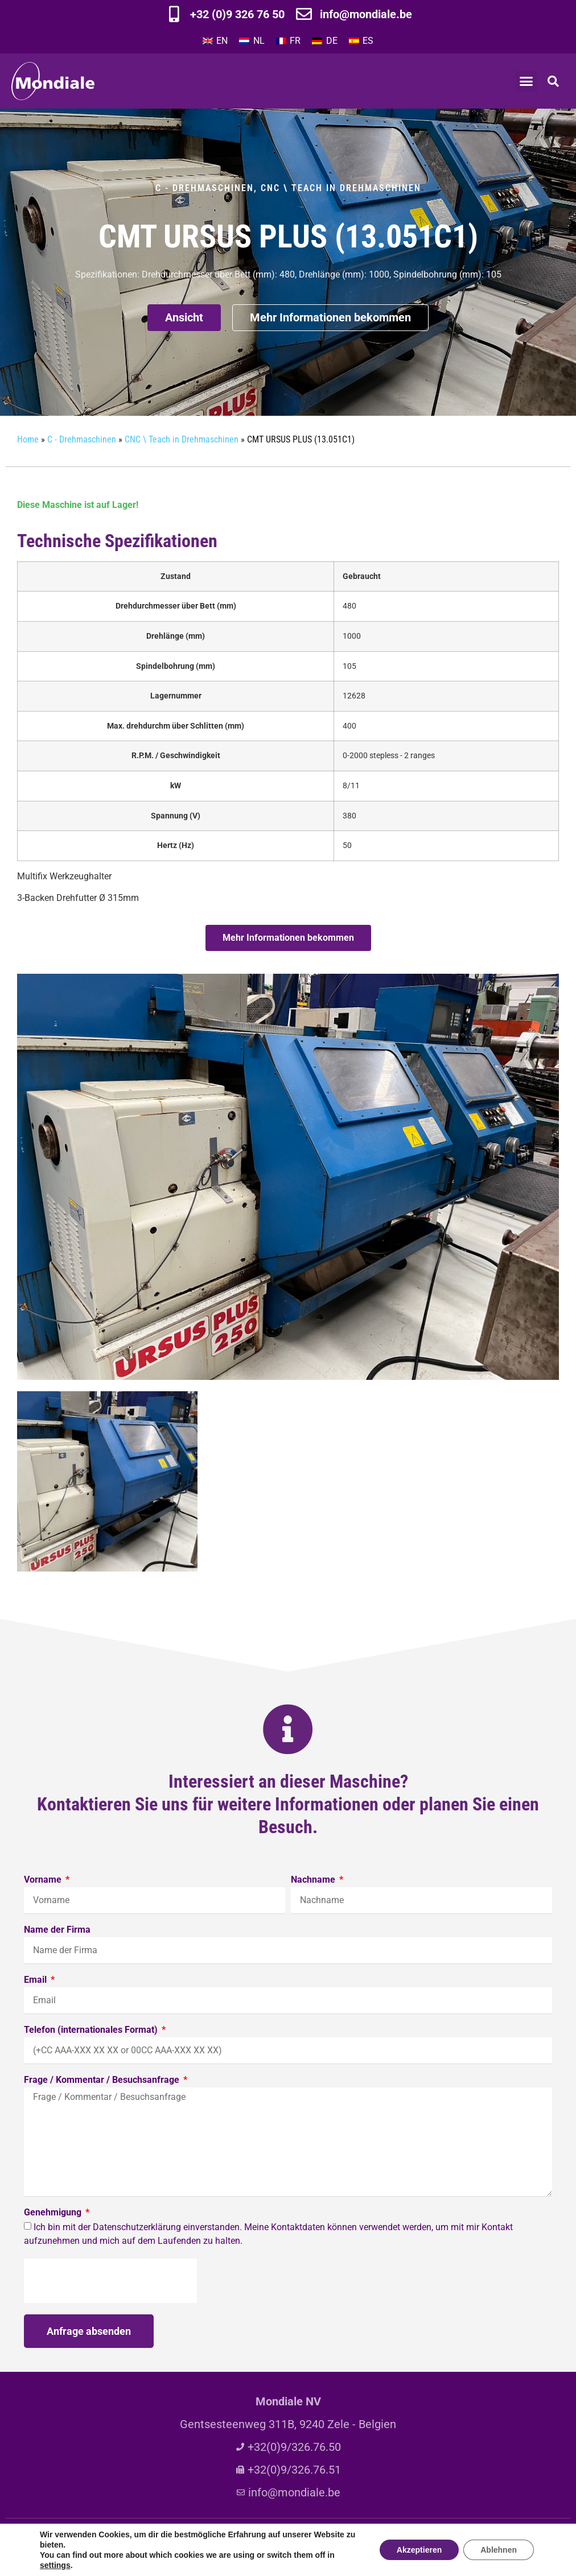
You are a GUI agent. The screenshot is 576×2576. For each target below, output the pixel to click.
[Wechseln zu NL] (251, 41)
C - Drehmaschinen (204, 188)
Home (28, 439)
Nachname (314, 1880)
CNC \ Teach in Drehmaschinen (341, 188)
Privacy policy (373, 2545)
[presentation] (110, 2281)
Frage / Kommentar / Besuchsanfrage (103, 2080)
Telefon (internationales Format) (92, 2030)
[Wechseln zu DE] (324, 41)
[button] (526, 81)
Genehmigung (54, 2213)
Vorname (44, 1880)
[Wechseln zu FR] (288, 41)
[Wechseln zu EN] (215, 41)
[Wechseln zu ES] (361, 41)
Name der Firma (57, 1930)
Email (36, 1980)
